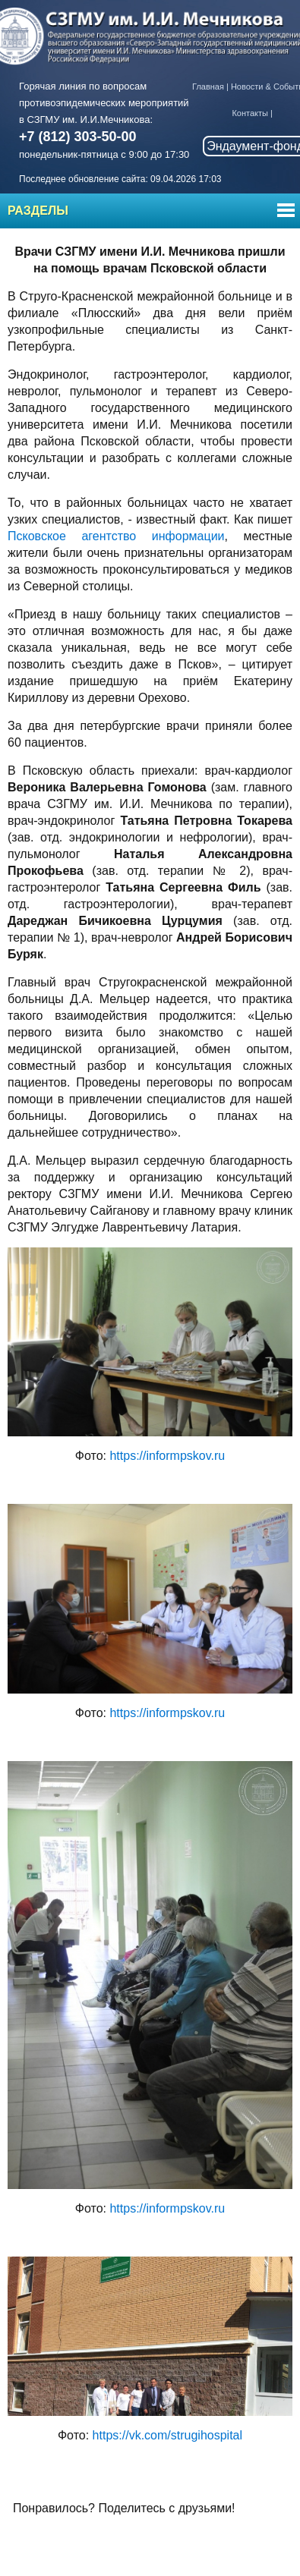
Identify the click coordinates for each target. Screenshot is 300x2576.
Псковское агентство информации (116, 536)
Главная (208, 86)
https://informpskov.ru (167, 1455)
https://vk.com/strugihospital (167, 2435)
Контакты (250, 113)
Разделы (38, 210)
